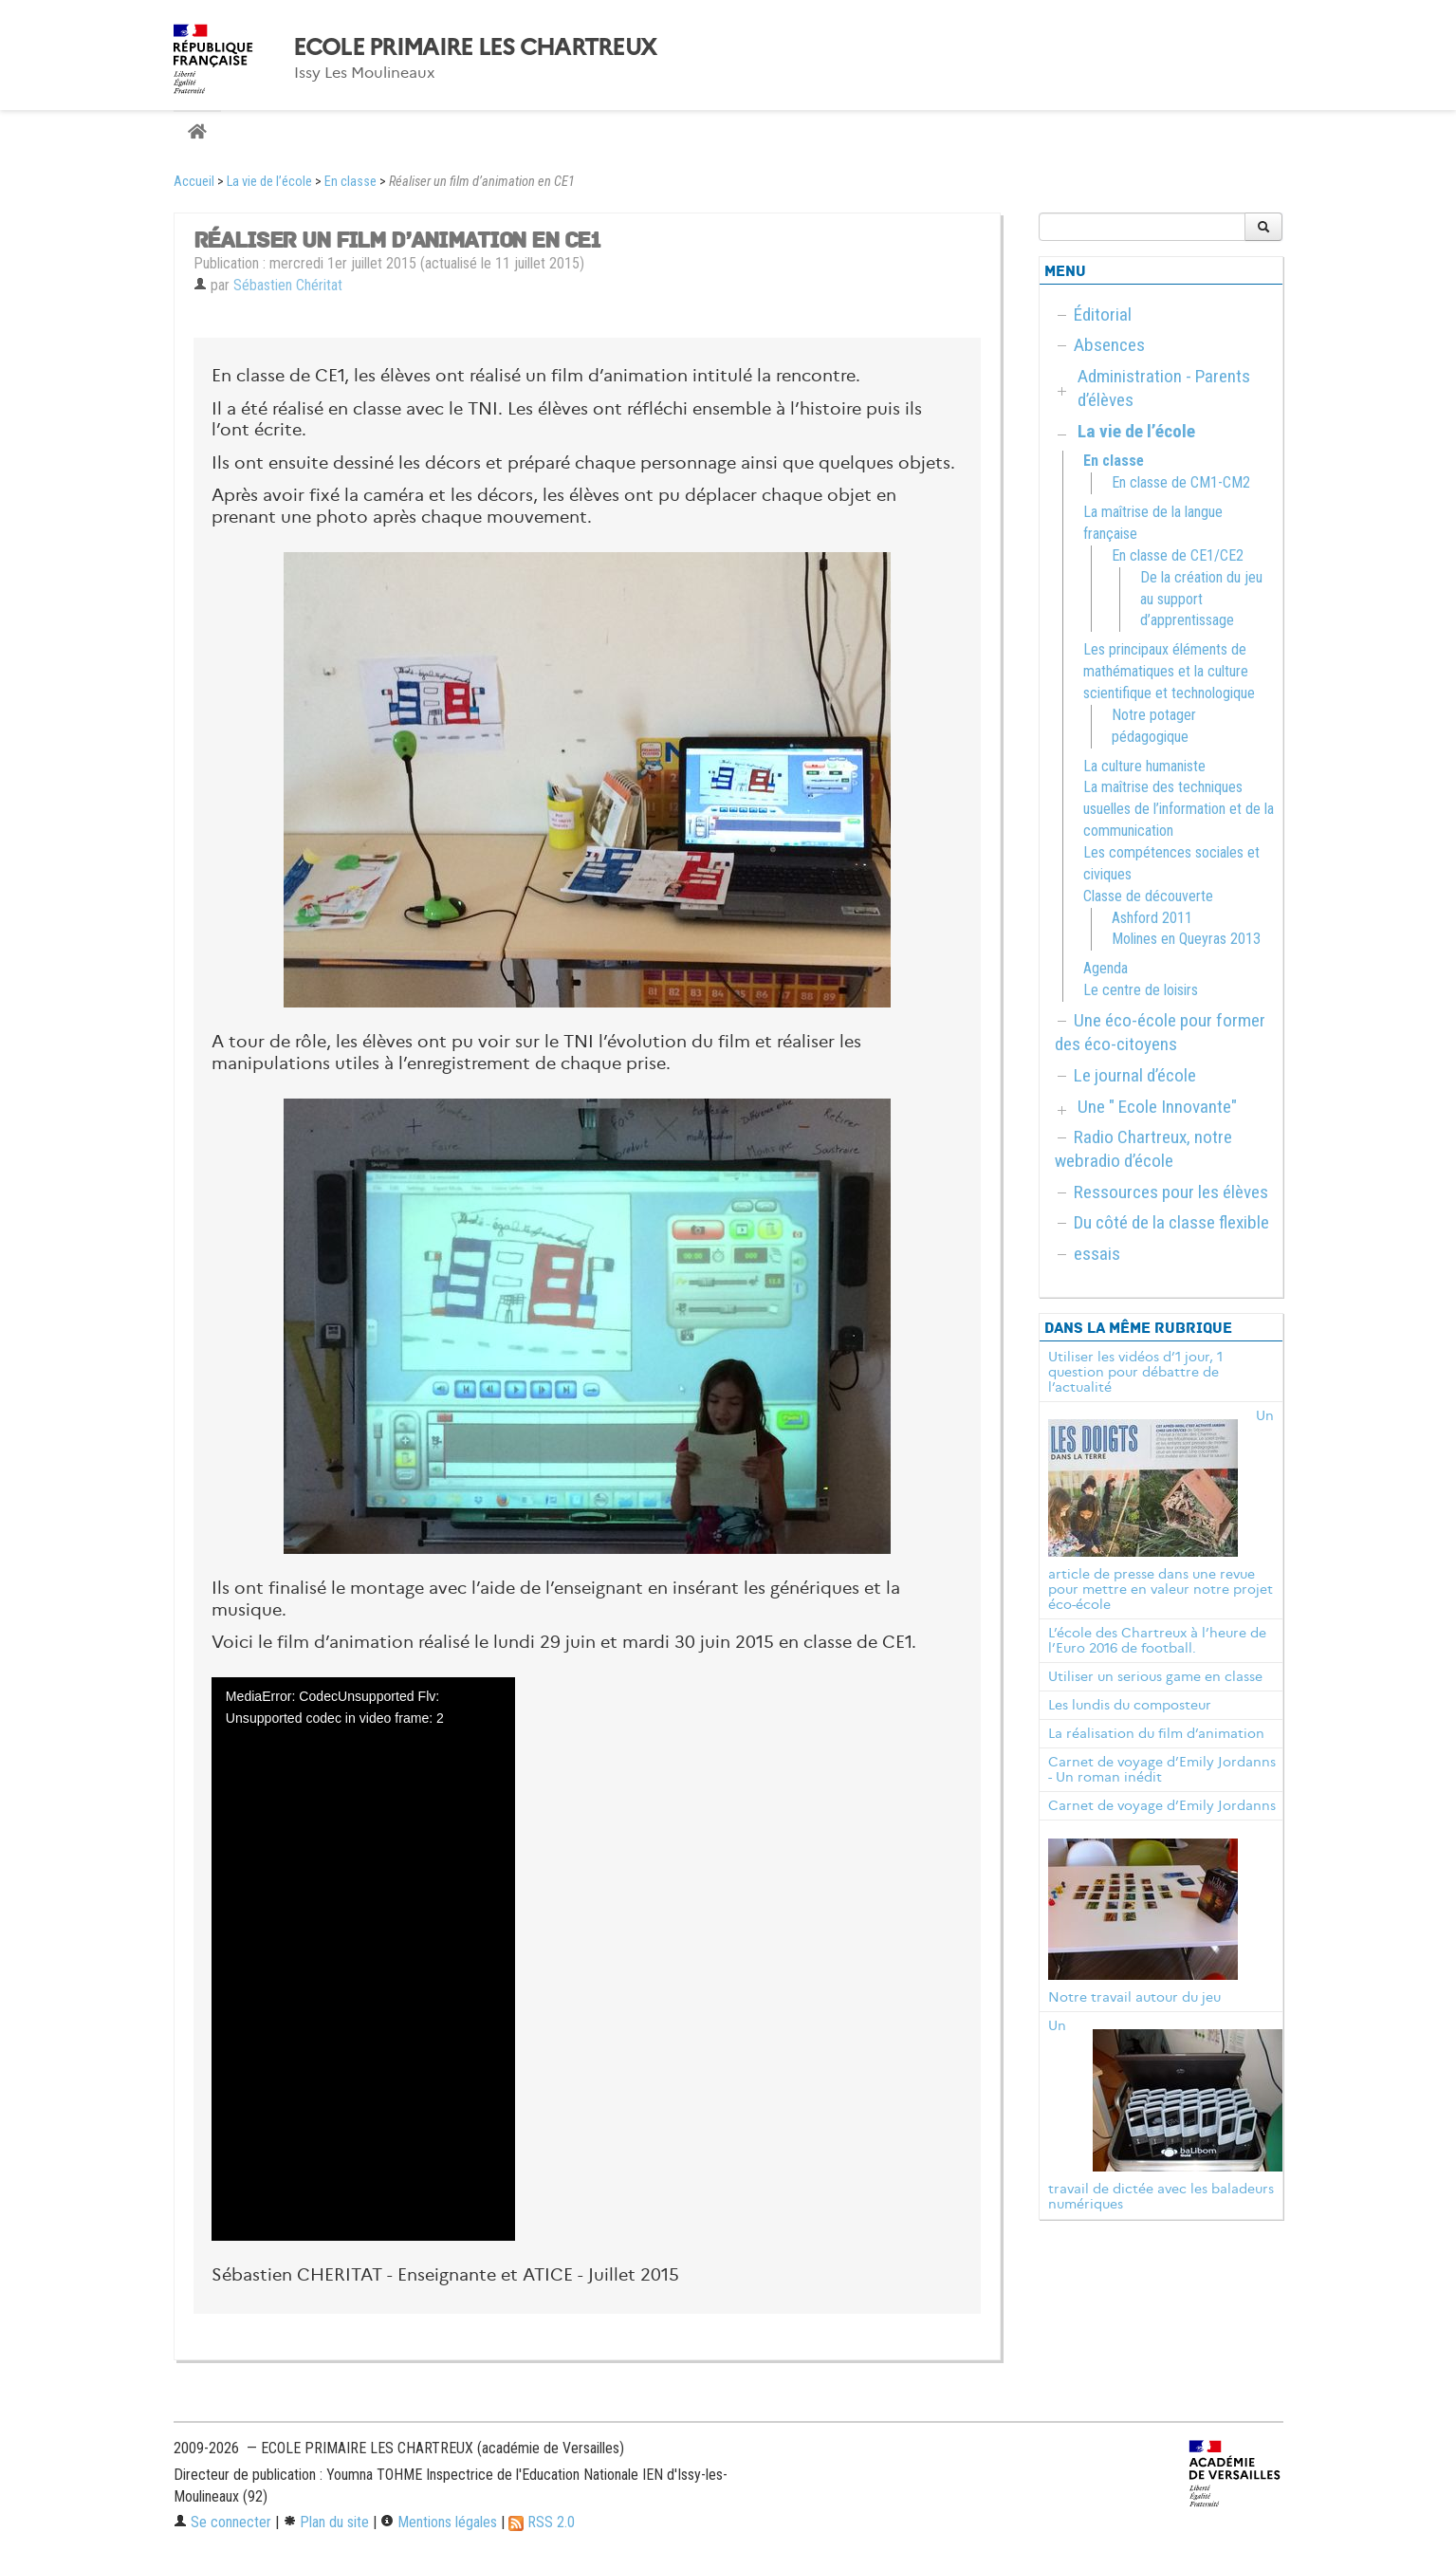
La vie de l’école (269, 182)
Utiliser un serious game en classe (1155, 1676)
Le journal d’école (1135, 1075)
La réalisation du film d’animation (1156, 1733)
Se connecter (222, 2522)
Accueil (194, 182)
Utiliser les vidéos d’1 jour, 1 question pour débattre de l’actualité (1135, 1371)
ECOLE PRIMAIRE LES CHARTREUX (474, 47)
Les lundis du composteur (1129, 1704)
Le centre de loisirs (1140, 990)
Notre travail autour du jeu (1134, 1996)
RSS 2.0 (541, 2522)
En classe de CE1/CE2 (1178, 555)
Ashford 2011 (1152, 918)
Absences (1109, 345)
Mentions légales (438, 2522)
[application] (363, 1959)
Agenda (1105, 968)
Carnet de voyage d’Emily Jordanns (1162, 1805)
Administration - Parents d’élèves (1164, 388)
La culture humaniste (1144, 766)
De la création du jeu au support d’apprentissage (1201, 599)
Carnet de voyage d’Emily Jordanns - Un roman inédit (1162, 1769)
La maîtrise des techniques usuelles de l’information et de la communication (1178, 809)
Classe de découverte (1148, 896)
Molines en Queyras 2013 (1186, 939)
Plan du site (326, 2522)
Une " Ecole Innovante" (1157, 1107)
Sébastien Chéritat (287, 285)
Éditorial (1103, 314)
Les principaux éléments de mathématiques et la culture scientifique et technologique (1169, 671)
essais (1097, 1254)
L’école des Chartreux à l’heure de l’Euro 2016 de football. (1157, 1640)
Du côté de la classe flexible (1171, 1222)
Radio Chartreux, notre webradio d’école (1143, 1149)
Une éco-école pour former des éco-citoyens (1160, 1032)
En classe (350, 182)
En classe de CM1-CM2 (1181, 482)
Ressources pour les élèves (1171, 1192)
